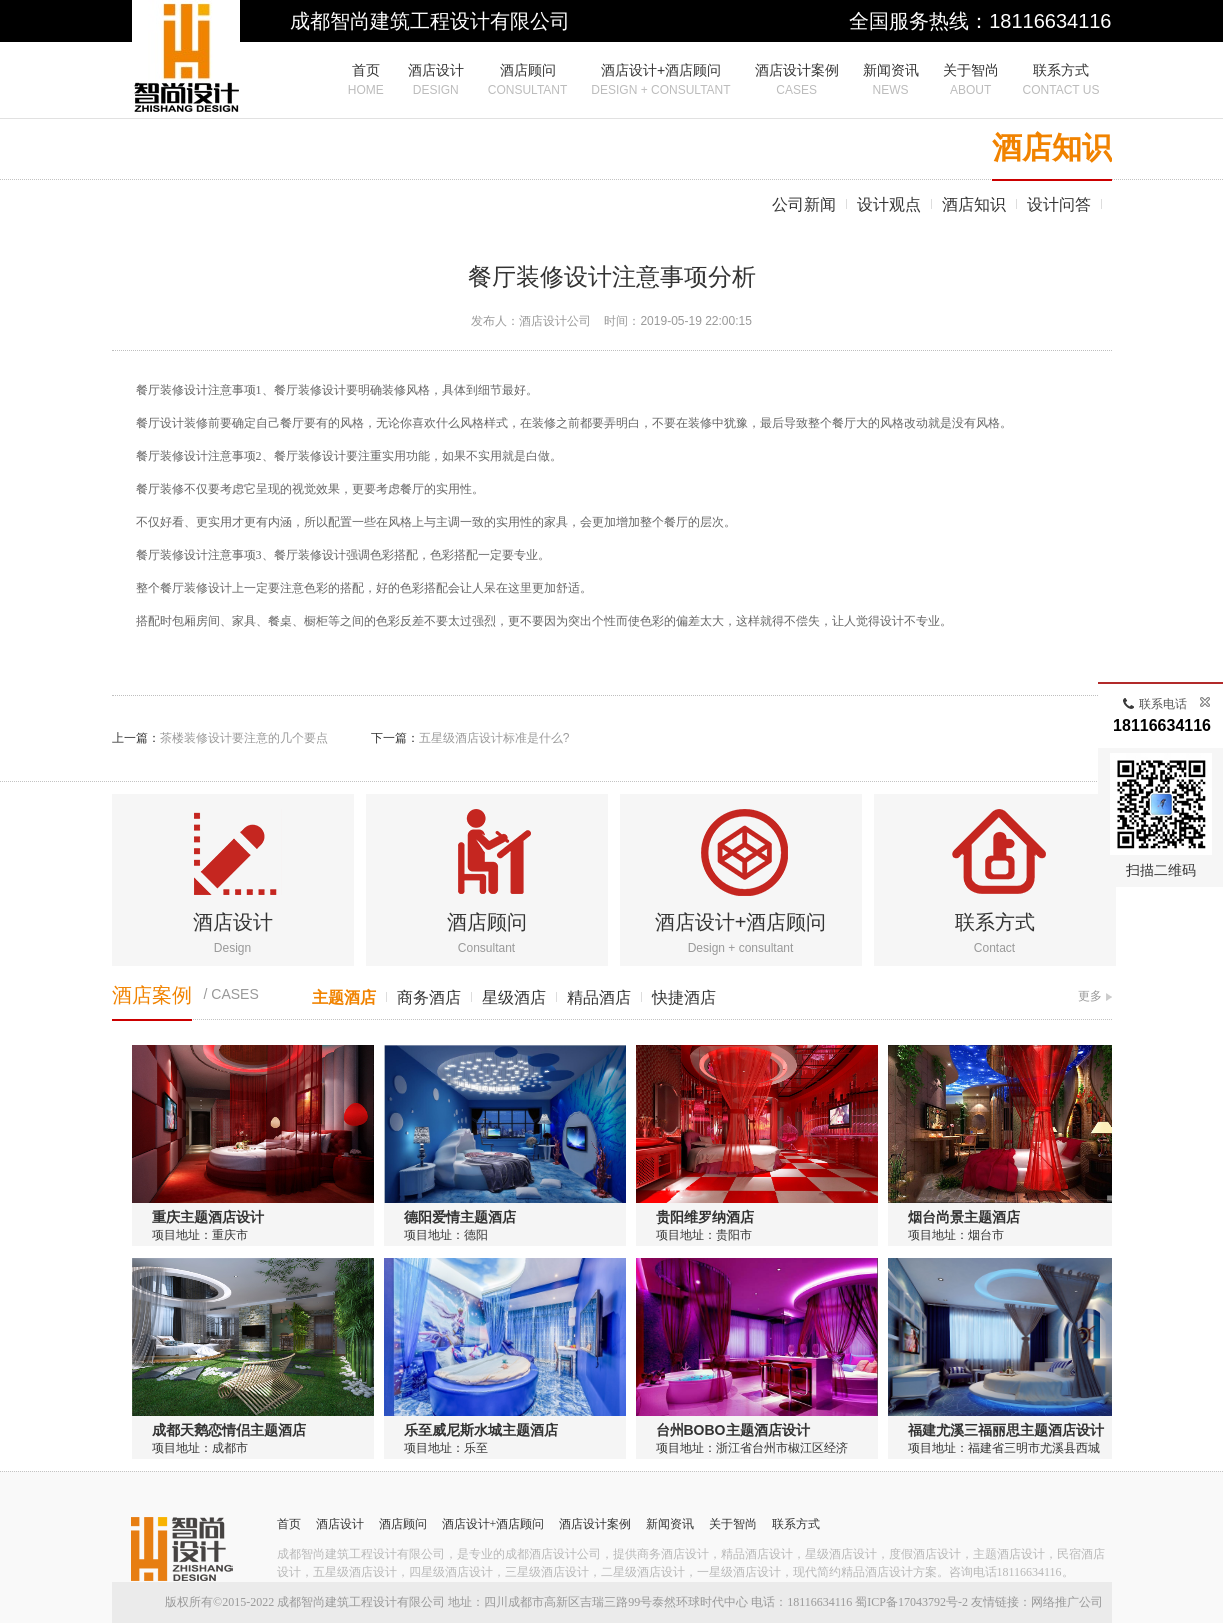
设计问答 (1059, 204)
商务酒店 (429, 997)
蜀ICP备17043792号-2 (911, 1602)
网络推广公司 (1067, 1602)
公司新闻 (804, 204)
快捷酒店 (684, 997)
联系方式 (995, 922)
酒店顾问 (487, 922)
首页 (289, 1524)
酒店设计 (233, 922)
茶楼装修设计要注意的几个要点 (244, 738)
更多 (1090, 996)
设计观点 (889, 204)
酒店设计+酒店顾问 (741, 922)
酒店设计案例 (595, 1524)
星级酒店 (514, 997)
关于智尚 (733, 1524)
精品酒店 (599, 997)
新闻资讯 (670, 1524)
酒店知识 (974, 204)
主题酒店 (344, 997)
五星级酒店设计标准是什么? (494, 738)
